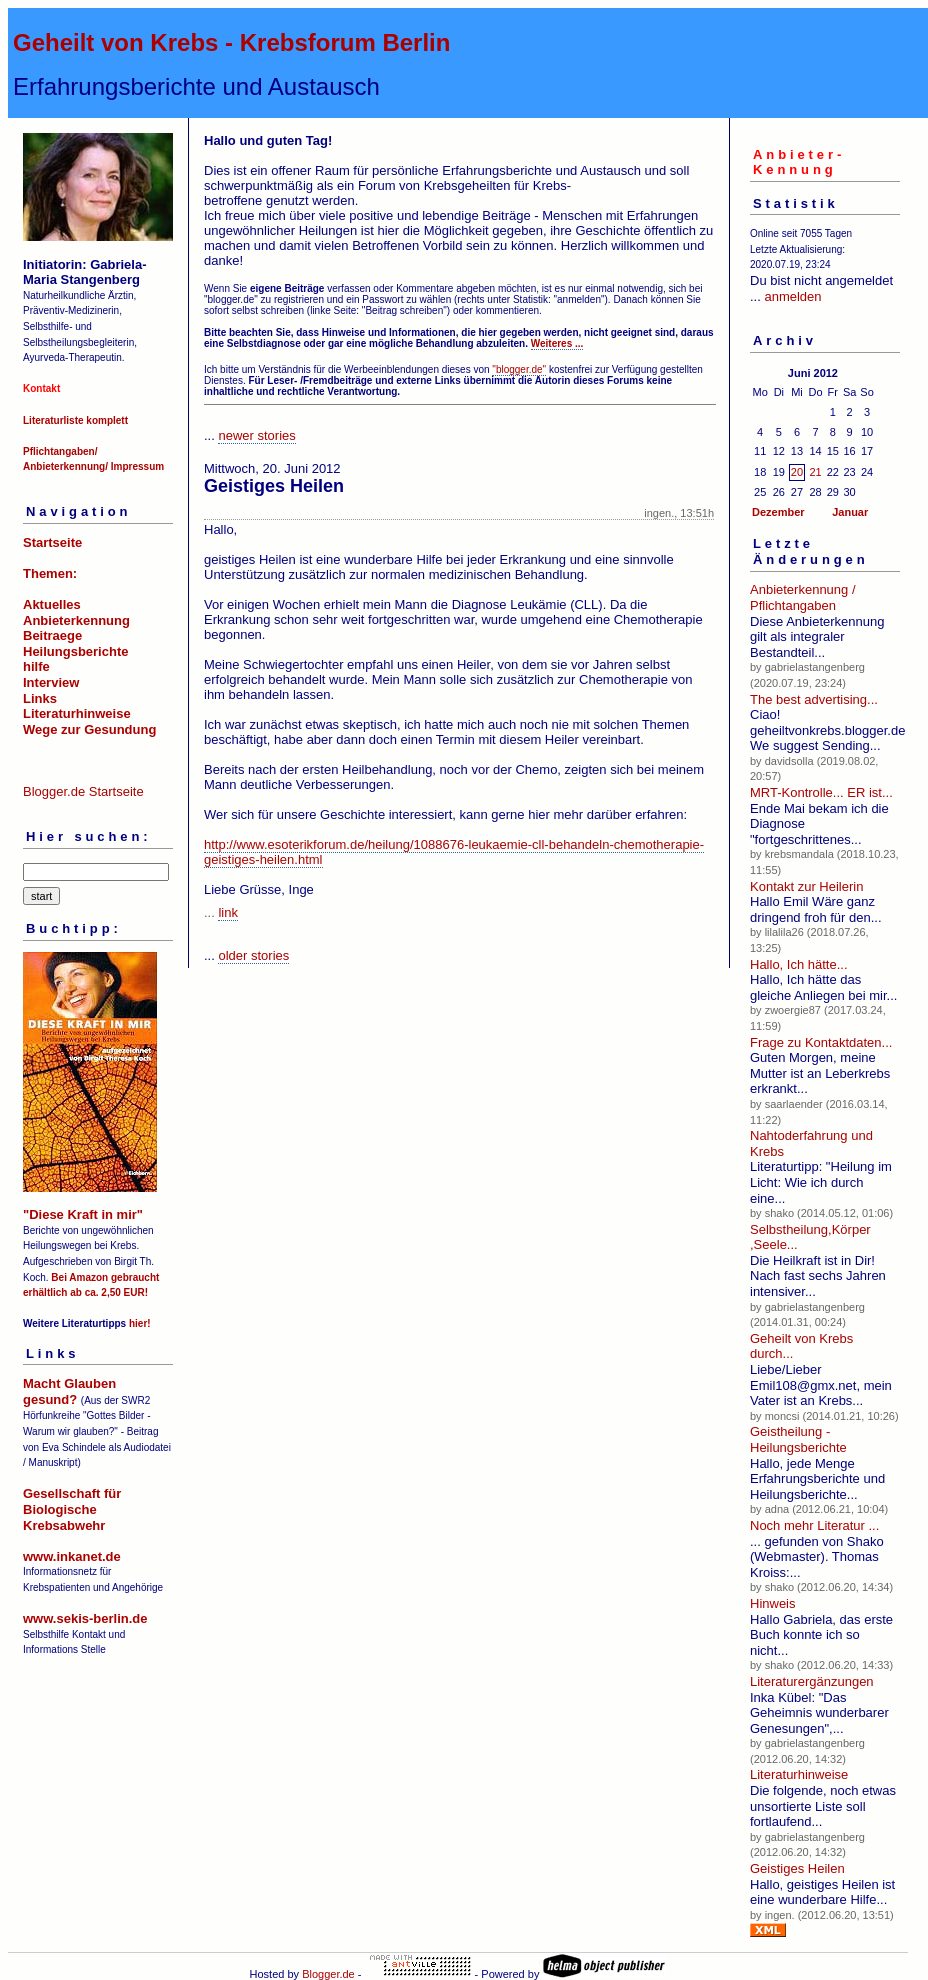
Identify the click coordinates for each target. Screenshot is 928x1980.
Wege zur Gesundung (89, 729)
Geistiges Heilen (797, 1868)
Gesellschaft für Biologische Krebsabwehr (72, 1509)
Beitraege (52, 635)
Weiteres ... (557, 343)
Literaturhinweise (77, 713)
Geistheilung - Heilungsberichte (798, 1439)
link (228, 912)
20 (797, 472)
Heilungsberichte (75, 651)
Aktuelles (52, 604)
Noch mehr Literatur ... (814, 1525)
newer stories (256, 435)
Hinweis (773, 1603)
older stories (253, 955)
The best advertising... (814, 699)
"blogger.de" (519, 369)
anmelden (792, 296)
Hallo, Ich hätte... (799, 964)
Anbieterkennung (76, 620)
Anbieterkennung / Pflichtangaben (803, 597)
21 (815, 472)
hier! (140, 1323)
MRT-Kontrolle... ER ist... (821, 792)
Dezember (778, 512)
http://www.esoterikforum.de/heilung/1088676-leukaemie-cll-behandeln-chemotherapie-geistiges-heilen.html (454, 852)
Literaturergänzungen (812, 1681)
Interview (51, 682)
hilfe (36, 666)
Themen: (50, 573)
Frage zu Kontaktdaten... (821, 1042)
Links (40, 698)
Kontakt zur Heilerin (806, 886)
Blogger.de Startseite (83, 791)
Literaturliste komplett (75, 420)
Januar (850, 512)
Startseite (52, 542)
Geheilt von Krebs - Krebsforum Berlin (231, 42)
